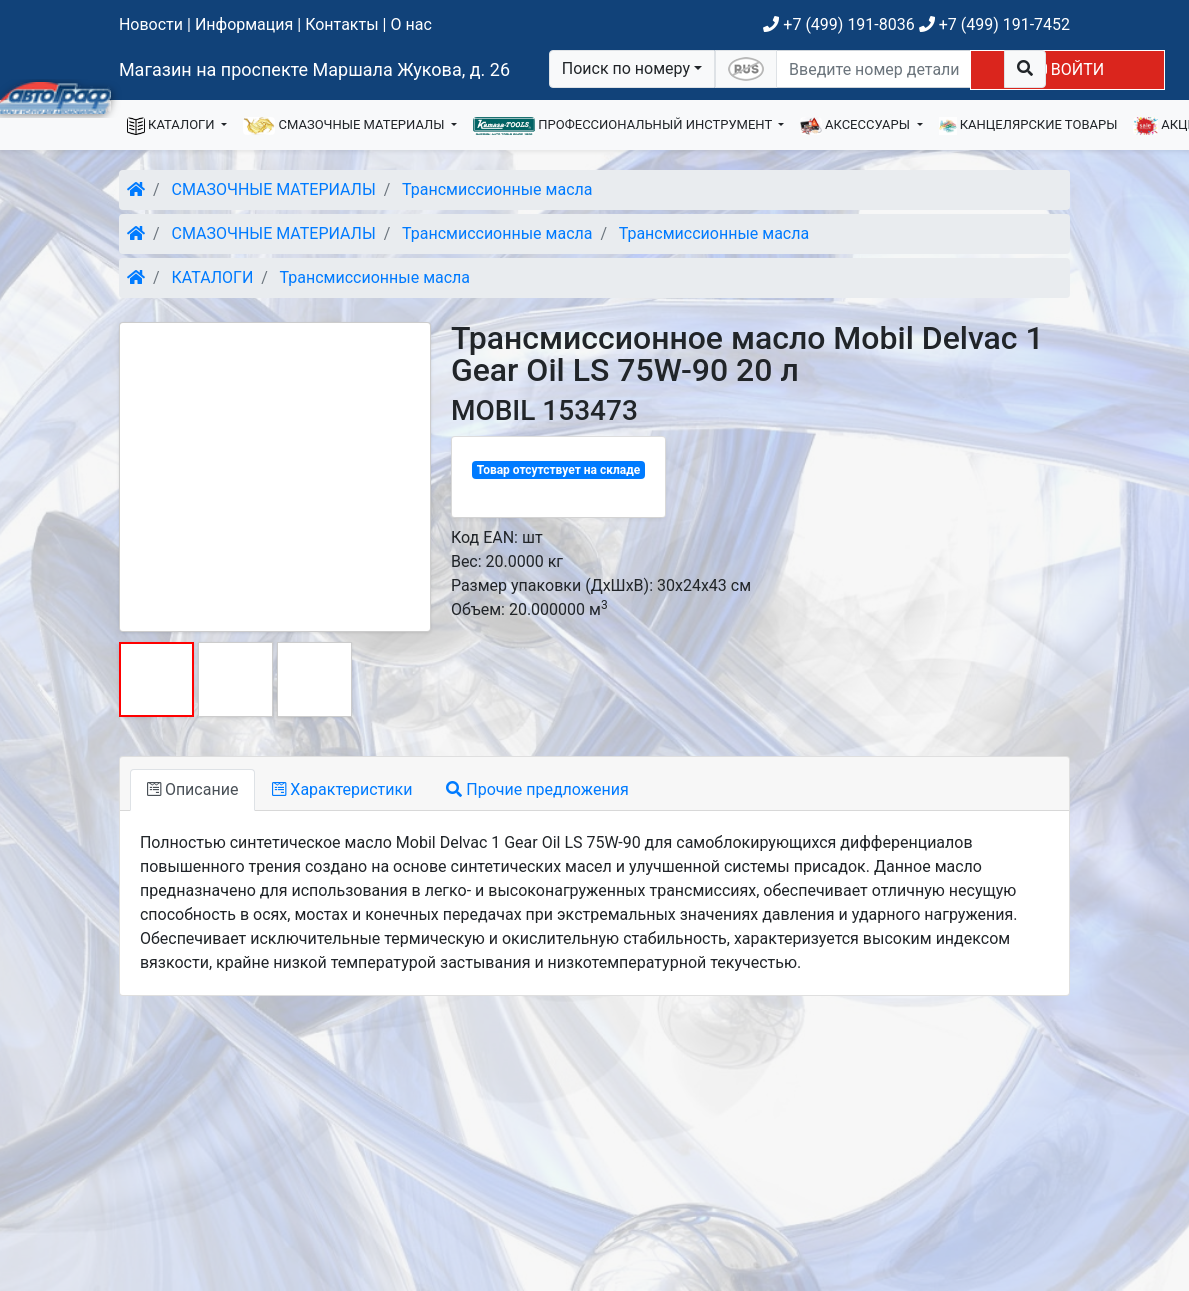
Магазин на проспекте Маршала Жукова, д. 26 (314, 69)
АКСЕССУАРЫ (856, 126)
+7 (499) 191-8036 (838, 24)
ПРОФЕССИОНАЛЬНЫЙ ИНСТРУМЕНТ (624, 126)
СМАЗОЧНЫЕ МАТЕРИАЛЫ (345, 126)
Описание (192, 789)
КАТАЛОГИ (172, 126)
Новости (151, 24)
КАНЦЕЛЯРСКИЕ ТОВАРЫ (1028, 126)
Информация (244, 24)
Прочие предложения (537, 789)
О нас (410, 24)
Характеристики (342, 789)
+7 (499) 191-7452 (994, 24)
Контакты (341, 24)
